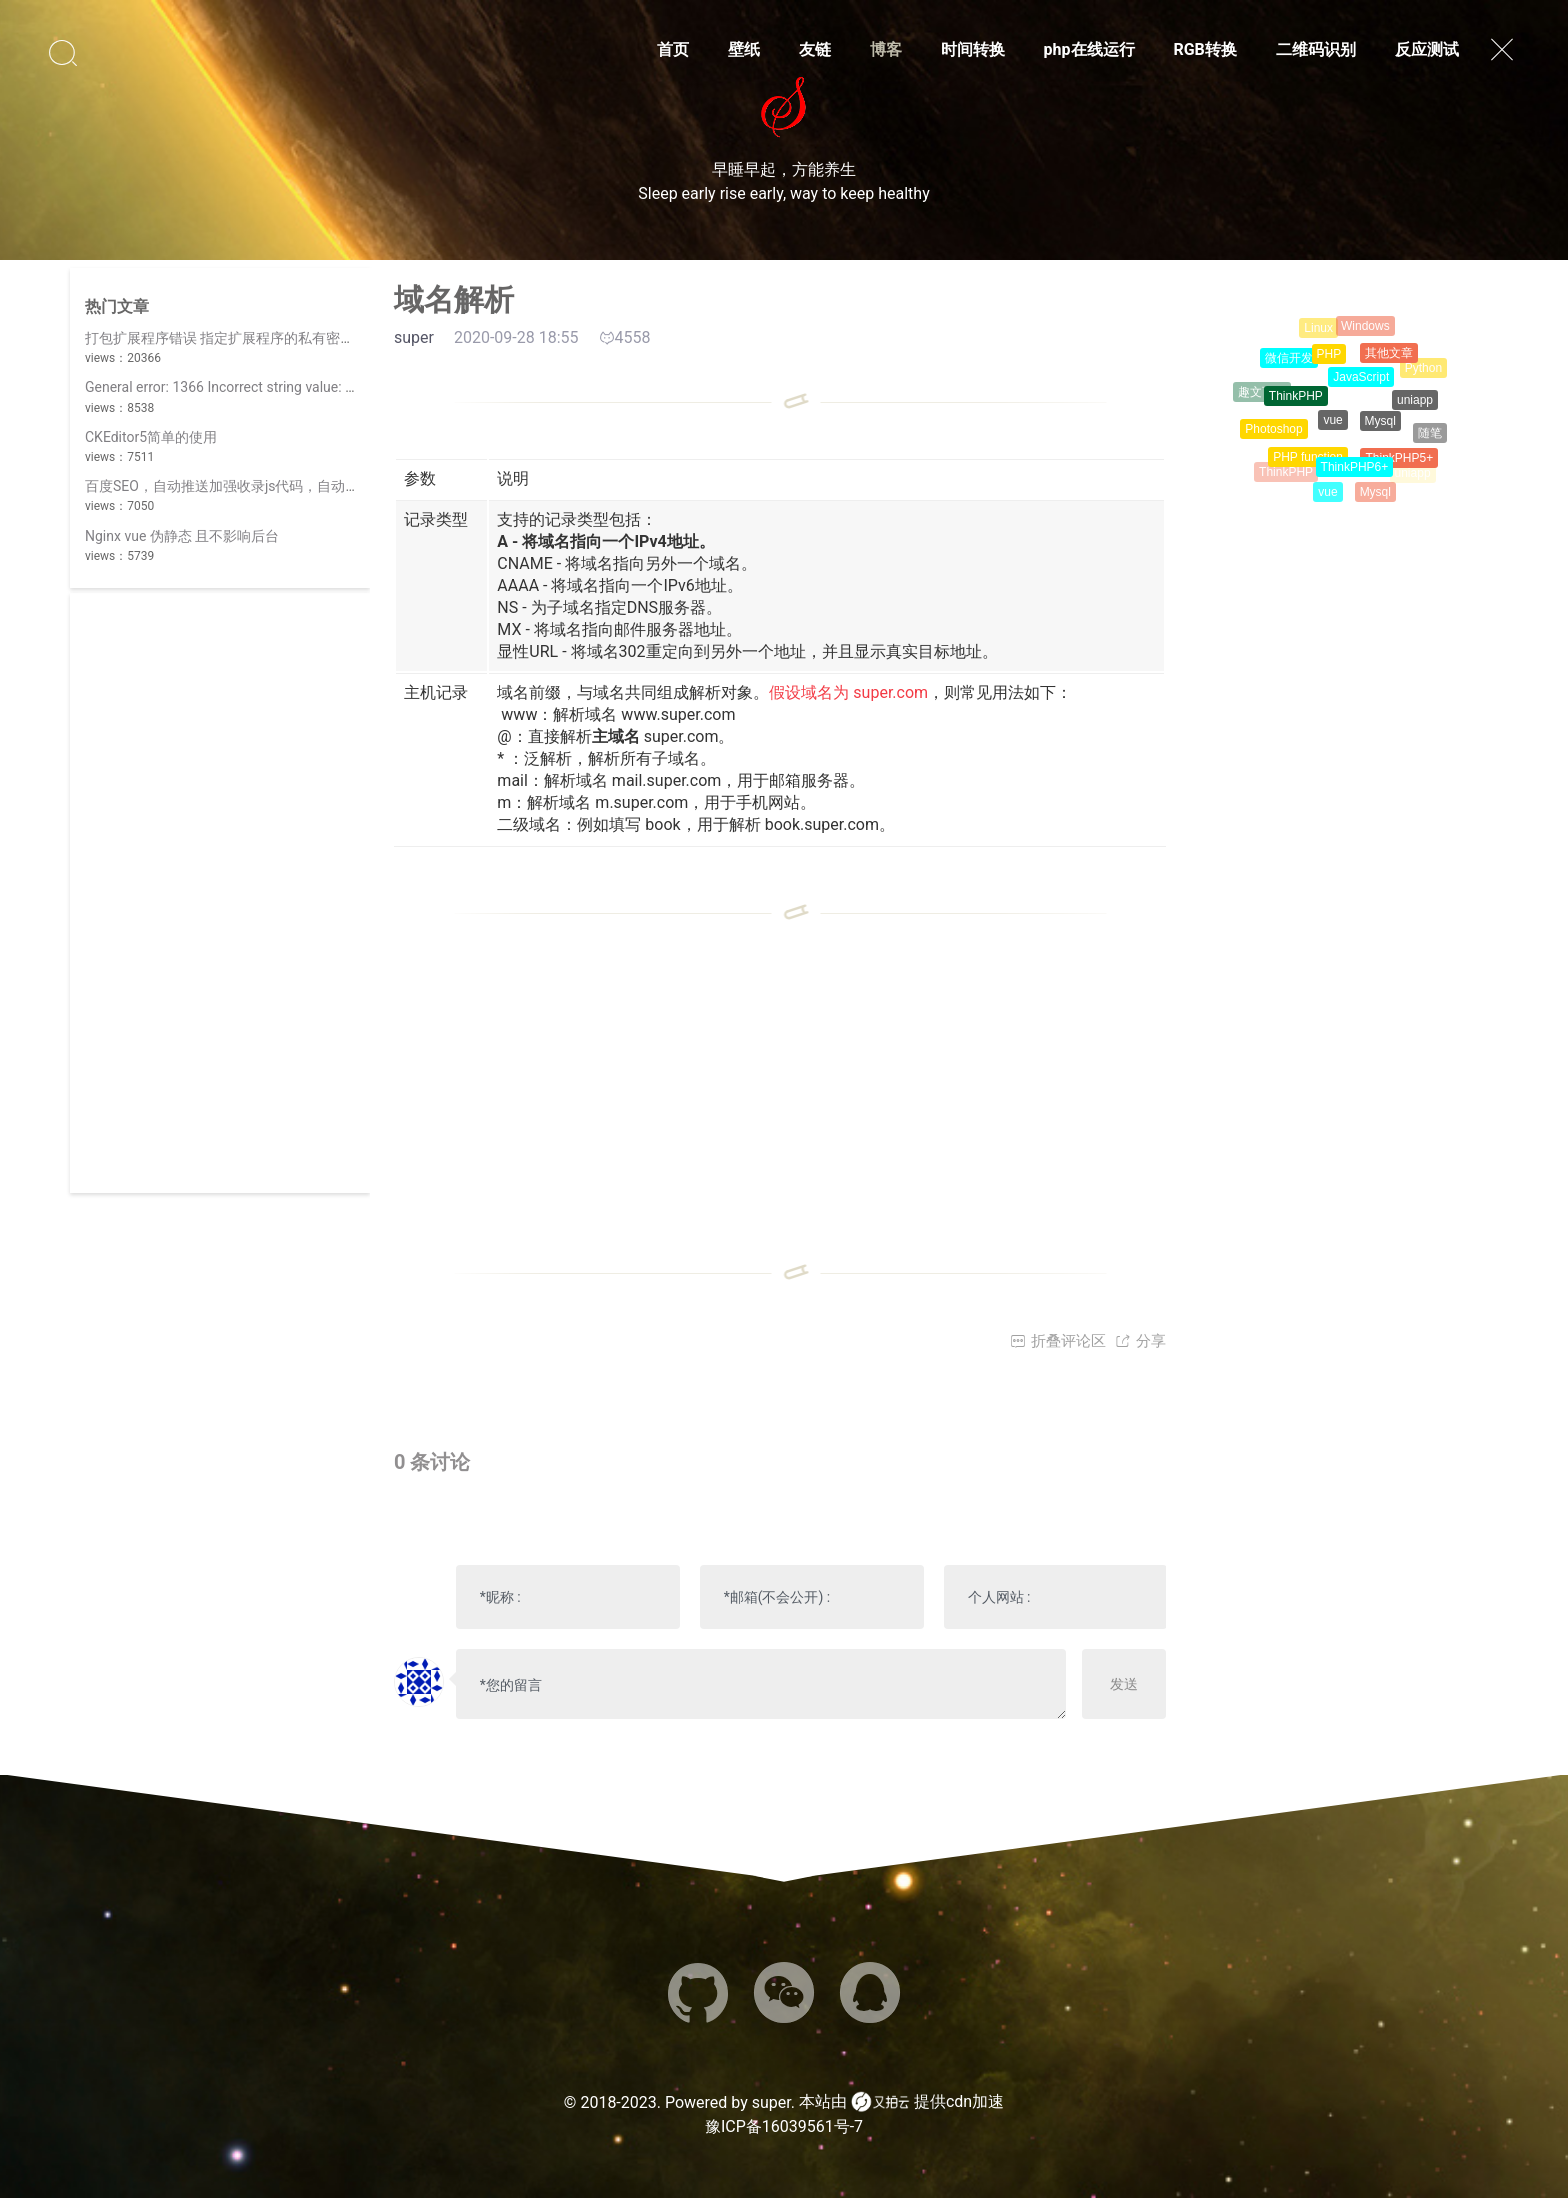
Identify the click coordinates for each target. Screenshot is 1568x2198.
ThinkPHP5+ (1399, 467)
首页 (673, 49)
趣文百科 (1262, 396)
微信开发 (1289, 366)
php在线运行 (1089, 49)
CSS (1402, 338)
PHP (1329, 366)
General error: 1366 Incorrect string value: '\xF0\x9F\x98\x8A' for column (310, 387)
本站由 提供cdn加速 (901, 2102)
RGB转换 (1204, 49)
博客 (886, 49)
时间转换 (973, 49)
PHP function (1308, 467)
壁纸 (744, 49)
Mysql (1380, 435)
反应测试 (1427, 49)
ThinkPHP (1296, 408)
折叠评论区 (1058, 1341)
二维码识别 (1316, 49)
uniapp (1415, 410)
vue (1332, 435)
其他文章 (1389, 363)
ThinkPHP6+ (1355, 478)
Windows (1365, 332)
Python (1423, 372)
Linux (1318, 333)
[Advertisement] (220, 893)
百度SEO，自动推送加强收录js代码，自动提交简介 (243, 486)
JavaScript (1361, 391)
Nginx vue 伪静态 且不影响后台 (182, 536)
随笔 (1430, 438)
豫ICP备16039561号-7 (784, 2126)
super (771, 2102)
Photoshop (1273, 437)
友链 (815, 49)
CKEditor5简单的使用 (151, 437)
